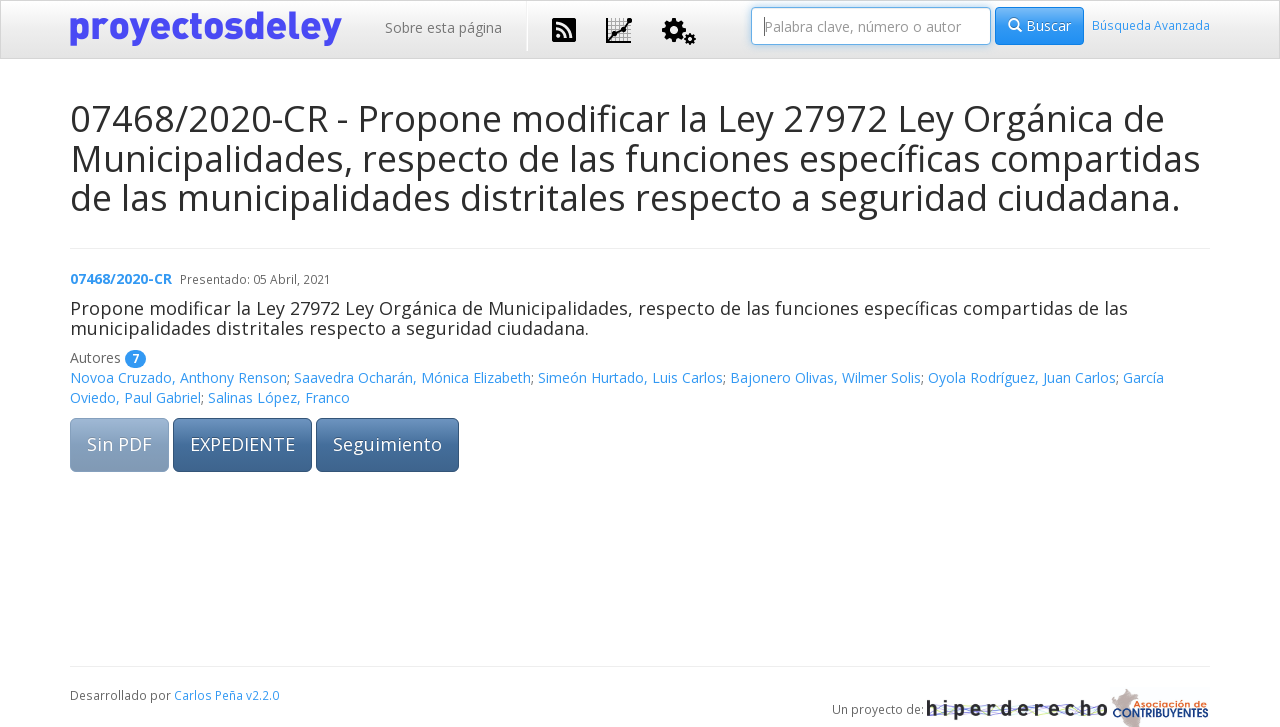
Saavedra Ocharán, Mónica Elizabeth (412, 377)
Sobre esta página (443, 27)
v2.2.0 (262, 695)
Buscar (1039, 25)
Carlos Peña (208, 695)
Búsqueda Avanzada (1151, 25)
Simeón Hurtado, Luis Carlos (630, 377)
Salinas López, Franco (279, 397)
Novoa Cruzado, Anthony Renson (178, 377)
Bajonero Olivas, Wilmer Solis (825, 377)
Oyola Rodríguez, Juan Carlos (1022, 377)
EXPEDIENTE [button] (242, 444)
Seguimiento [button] (387, 444)
